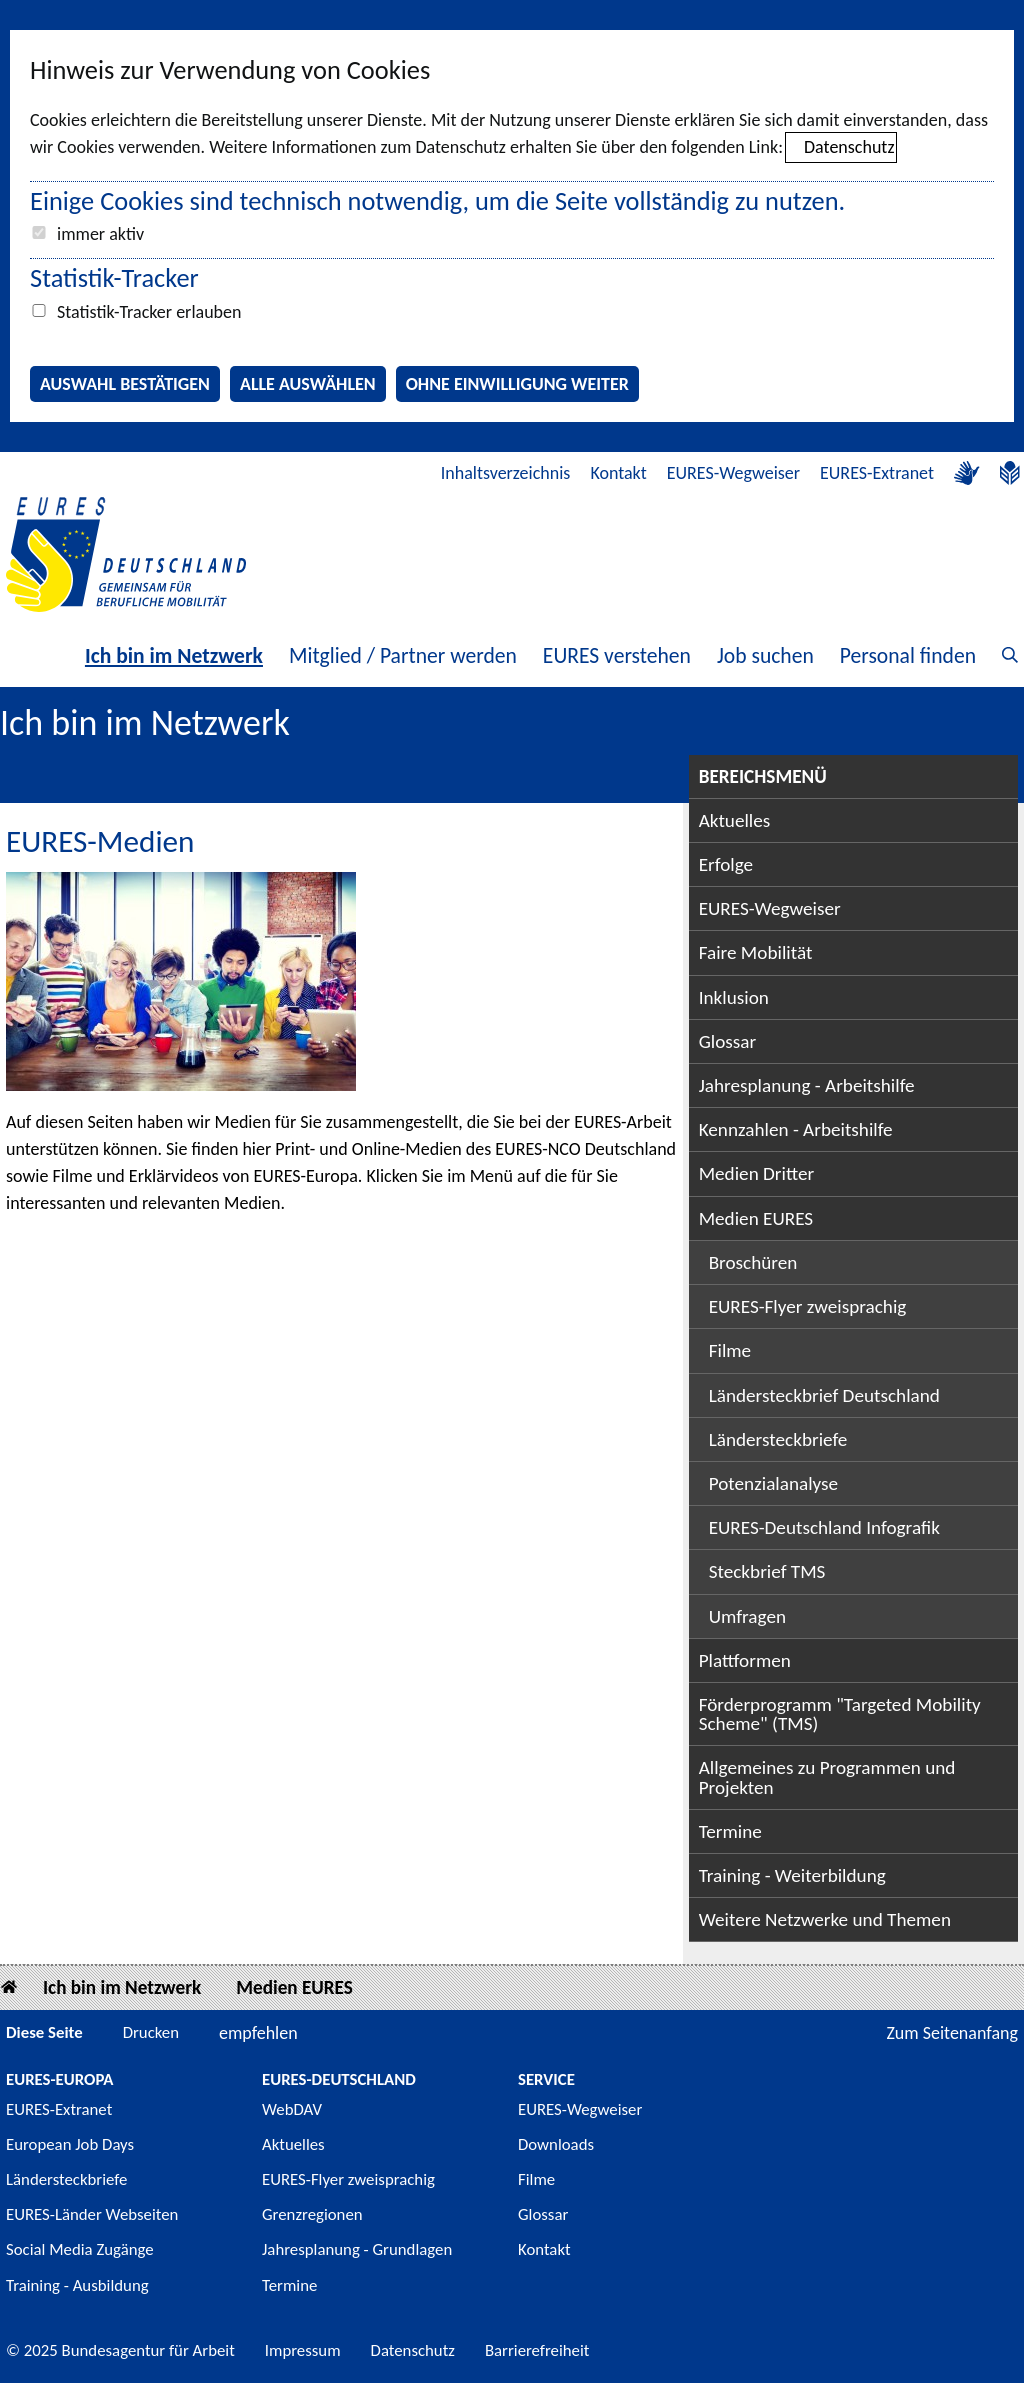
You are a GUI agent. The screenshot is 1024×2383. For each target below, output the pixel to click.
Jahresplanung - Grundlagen (357, 2249)
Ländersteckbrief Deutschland (824, 1395)
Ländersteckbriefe (778, 1439)
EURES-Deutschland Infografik (824, 1527)
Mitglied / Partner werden (403, 655)
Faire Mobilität (756, 952)
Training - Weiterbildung (792, 1875)
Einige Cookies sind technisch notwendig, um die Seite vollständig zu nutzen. (437, 201)
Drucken (151, 2032)
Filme (730, 1350)
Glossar (728, 1041)
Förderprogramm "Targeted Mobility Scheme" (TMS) (840, 1714)
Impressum (303, 2350)
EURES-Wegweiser (733, 473)
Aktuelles (735, 820)
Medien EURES (756, 1218)
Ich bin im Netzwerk (174, 655)
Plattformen (745, 1660)
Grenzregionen (312, 2214)
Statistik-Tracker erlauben (149, 312)
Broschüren (753, 1262)
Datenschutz (849, 147)
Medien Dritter (757, 1173)
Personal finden (908, 655)
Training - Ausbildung (77, 2285)
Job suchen (765, 655)
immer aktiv (100, 234)
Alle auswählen (308, 384)
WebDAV (292, 2109)
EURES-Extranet (877, 473)
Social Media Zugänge (80, 2249)
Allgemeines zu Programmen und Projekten (827, 1777)
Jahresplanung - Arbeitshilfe (807, 1085)
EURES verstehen (617, 655)
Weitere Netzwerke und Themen (825, 1919)
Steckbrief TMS (767, 1571)
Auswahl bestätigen (125, 384)
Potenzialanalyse (774, 1483)
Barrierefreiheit (537, 2350)
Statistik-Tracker (114, 278)
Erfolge (726, 864)
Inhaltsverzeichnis (506, 473)
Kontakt (618, 473)
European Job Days (70, 2144)
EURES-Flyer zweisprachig (808, 1306)
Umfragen (747, 1616)
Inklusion (734, 997)
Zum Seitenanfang (952, 2033)
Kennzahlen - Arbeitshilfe (796, 1129)
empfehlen (258, 2033)
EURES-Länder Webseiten (92, 2214)
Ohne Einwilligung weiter (517, 384)
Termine (730, 1831)
